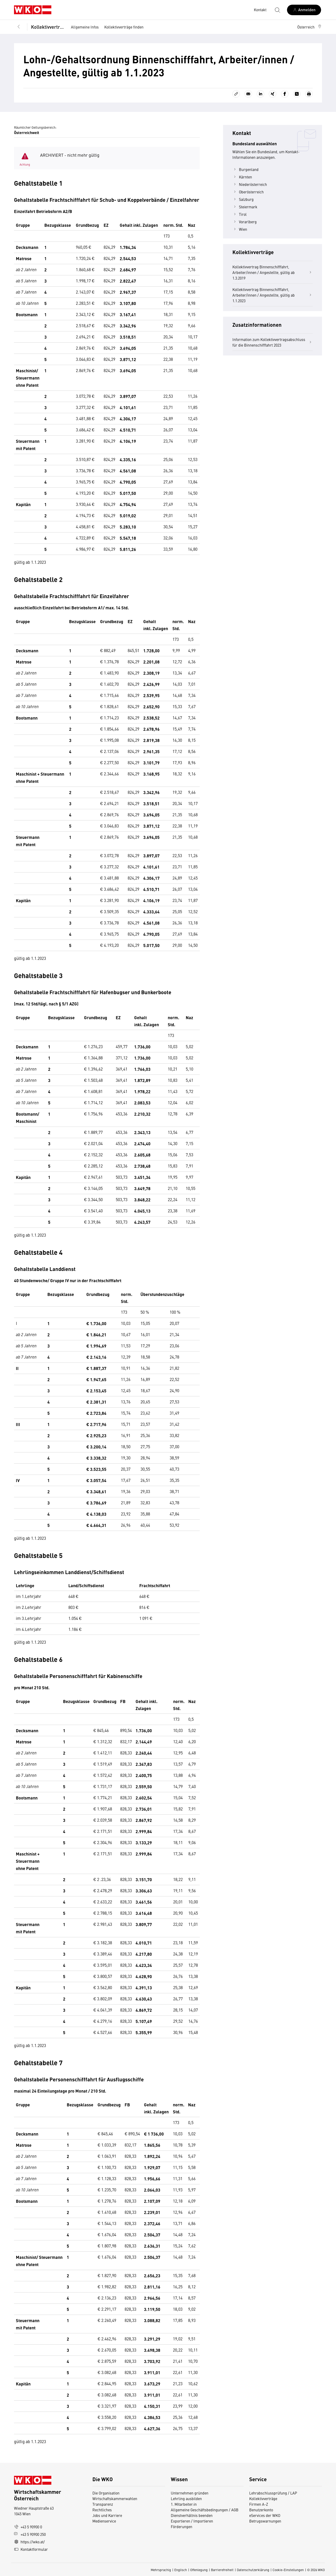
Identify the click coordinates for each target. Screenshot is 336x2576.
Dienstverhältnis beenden (192, 2515)
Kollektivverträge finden (124, 26)
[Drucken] (309, 94)
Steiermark (244, 206)
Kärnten (242, 176)
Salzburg (243, 199)
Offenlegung (199, 2570)
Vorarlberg (244, 221)
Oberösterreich (248, 191)
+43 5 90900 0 (28, 2526)
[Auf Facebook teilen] (284, 94)
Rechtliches (102, 2509)
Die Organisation (105, 2492)
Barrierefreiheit (222, 2570)
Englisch (180, 2570)
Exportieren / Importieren (192, 2520)
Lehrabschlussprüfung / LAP (273, 2492)
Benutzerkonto (261, 2509)
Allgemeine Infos (85, 26)
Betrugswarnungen (265, 2520)
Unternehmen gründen (189, 2492)
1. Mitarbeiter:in (184, 2504)
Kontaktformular (31, 2549)
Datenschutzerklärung (253, 2570)
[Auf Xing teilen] (272, 94)
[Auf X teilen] (297, 94)
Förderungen (181, 2526)
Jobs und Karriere (107, 2515)
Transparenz (102, 2504)
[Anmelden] (304, 10)
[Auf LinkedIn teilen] (260, 94)
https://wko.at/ (29, 2541)
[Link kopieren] (236, 94)
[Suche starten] (277, 9)
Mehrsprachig (161, 2570)
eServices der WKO (264, 2515)
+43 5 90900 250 (30, 2534)
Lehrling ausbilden (186, 2498)
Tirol (239, 214)
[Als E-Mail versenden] (248, 94)
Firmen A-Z (258, 2504)
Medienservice (104, 2520)
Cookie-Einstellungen (288, 2570)
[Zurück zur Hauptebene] (18, 26)
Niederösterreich (249, 184)
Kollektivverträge (47, 26)
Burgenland (245, 169)
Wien (239, 229)
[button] (309, 27)
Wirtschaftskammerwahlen (114, 2498)
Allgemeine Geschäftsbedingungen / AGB (204, 2509)
